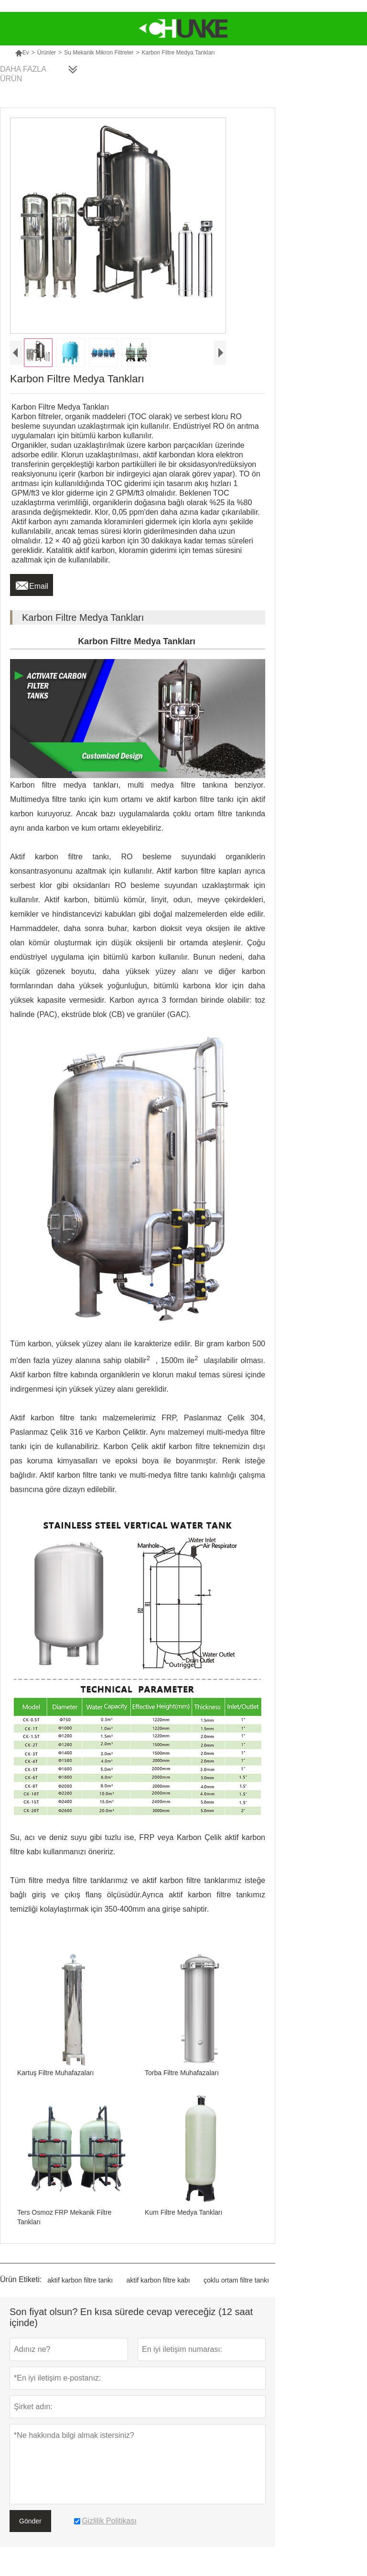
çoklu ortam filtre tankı (236, 2280)
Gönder (30, 2521)
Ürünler (46, 52)
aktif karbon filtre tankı (80, 2280)
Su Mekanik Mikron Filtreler (98, 52)
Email (31, 583)
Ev (22, 52)
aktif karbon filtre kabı (158, 2280)
